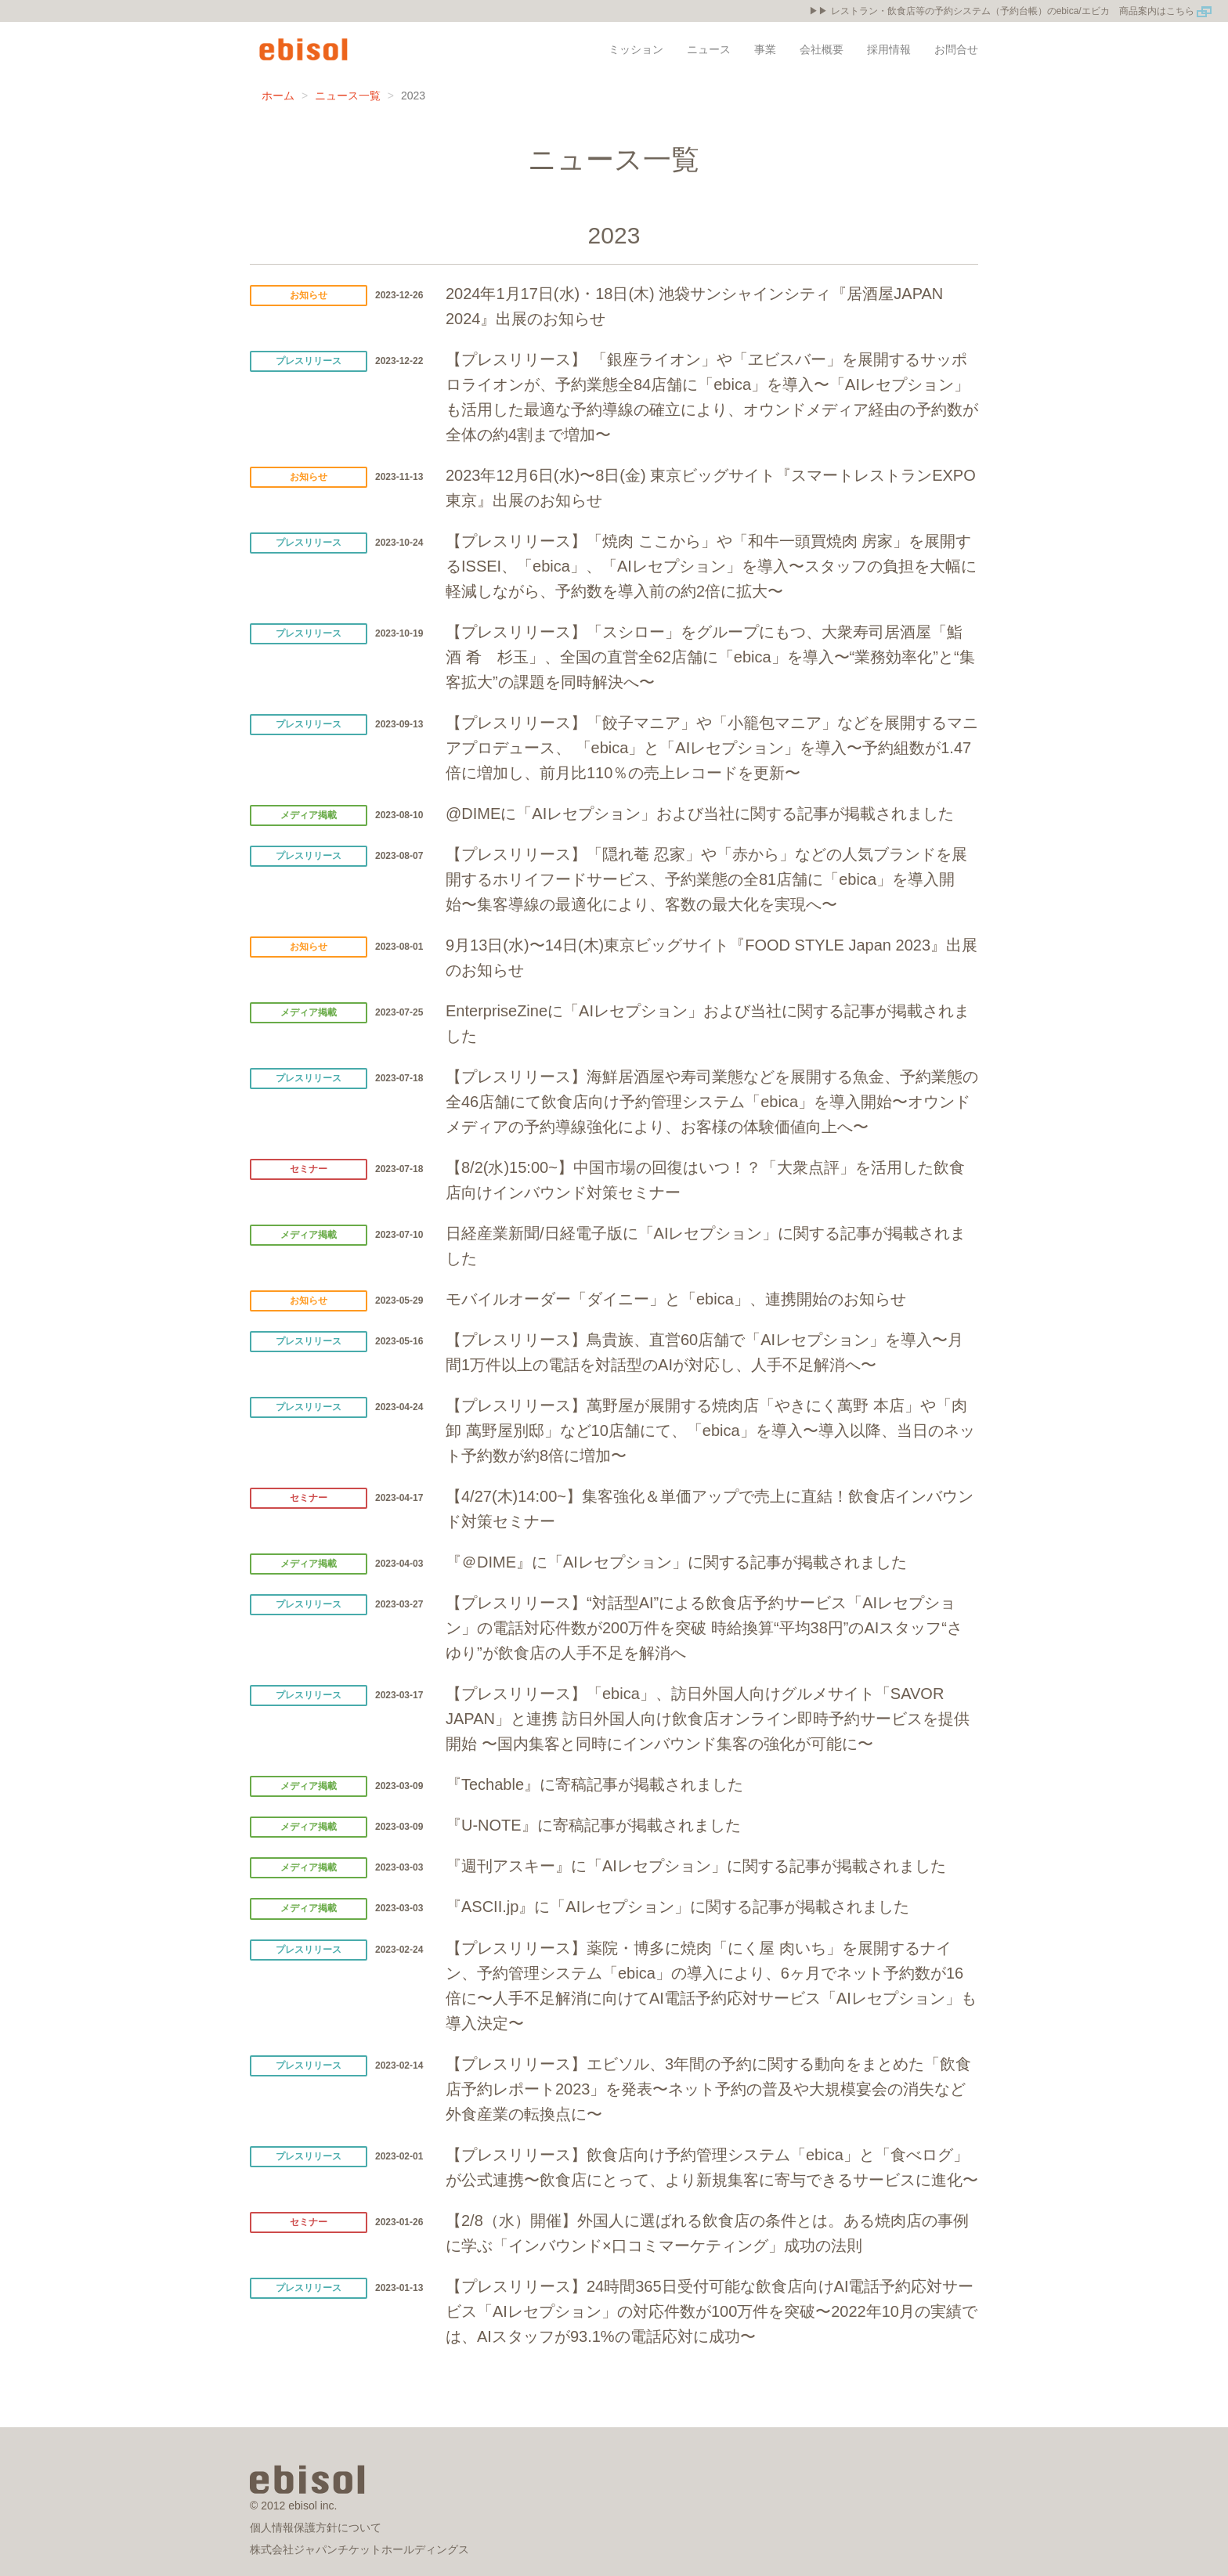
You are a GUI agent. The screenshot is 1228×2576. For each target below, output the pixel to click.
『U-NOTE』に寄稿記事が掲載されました (593, 1825)
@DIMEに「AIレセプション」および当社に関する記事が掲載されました (700, 813)
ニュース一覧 (348, 95)
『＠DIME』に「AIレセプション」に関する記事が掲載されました (676, 1562)
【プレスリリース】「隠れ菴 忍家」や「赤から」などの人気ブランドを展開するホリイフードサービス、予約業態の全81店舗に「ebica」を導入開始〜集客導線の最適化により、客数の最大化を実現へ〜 (706, 879)
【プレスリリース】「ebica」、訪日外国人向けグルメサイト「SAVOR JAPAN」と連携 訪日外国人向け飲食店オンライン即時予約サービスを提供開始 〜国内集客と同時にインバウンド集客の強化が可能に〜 (708, 1718)
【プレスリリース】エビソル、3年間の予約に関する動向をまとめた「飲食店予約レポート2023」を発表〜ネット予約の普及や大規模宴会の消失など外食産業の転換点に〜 (708, 2089)
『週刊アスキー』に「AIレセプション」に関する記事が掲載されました (696, 1865)
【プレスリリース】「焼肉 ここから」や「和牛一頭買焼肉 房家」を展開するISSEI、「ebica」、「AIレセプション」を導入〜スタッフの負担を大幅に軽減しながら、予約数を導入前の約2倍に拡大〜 (711, 566)
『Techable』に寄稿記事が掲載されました (594, 1784)
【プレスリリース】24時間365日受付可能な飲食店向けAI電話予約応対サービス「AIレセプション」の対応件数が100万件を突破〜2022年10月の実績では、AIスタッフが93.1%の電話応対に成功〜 (711, 2311)
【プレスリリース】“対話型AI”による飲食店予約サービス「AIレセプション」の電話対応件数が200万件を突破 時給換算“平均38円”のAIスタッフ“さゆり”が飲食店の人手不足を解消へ (704, 1627)
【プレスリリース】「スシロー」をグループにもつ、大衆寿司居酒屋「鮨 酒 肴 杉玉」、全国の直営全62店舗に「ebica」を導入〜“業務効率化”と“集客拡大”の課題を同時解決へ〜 (710, 657)
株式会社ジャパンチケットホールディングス (359, 2549)
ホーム (278, 95)
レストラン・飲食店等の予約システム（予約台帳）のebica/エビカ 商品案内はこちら (1021, 10)
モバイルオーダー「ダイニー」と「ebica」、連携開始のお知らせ (676, 1299)
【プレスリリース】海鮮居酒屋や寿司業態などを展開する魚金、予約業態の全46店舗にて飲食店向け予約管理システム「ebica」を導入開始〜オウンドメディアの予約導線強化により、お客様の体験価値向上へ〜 (712, 1101)
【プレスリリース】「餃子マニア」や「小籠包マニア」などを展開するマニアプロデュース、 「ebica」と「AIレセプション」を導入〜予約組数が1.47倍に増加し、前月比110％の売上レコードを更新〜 (712, 747)
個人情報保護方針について (315, 2527)
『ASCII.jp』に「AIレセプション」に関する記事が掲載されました (677, 1906)
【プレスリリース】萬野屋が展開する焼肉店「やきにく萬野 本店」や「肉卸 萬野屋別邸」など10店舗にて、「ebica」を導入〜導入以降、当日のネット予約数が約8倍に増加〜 (710, 1430)
